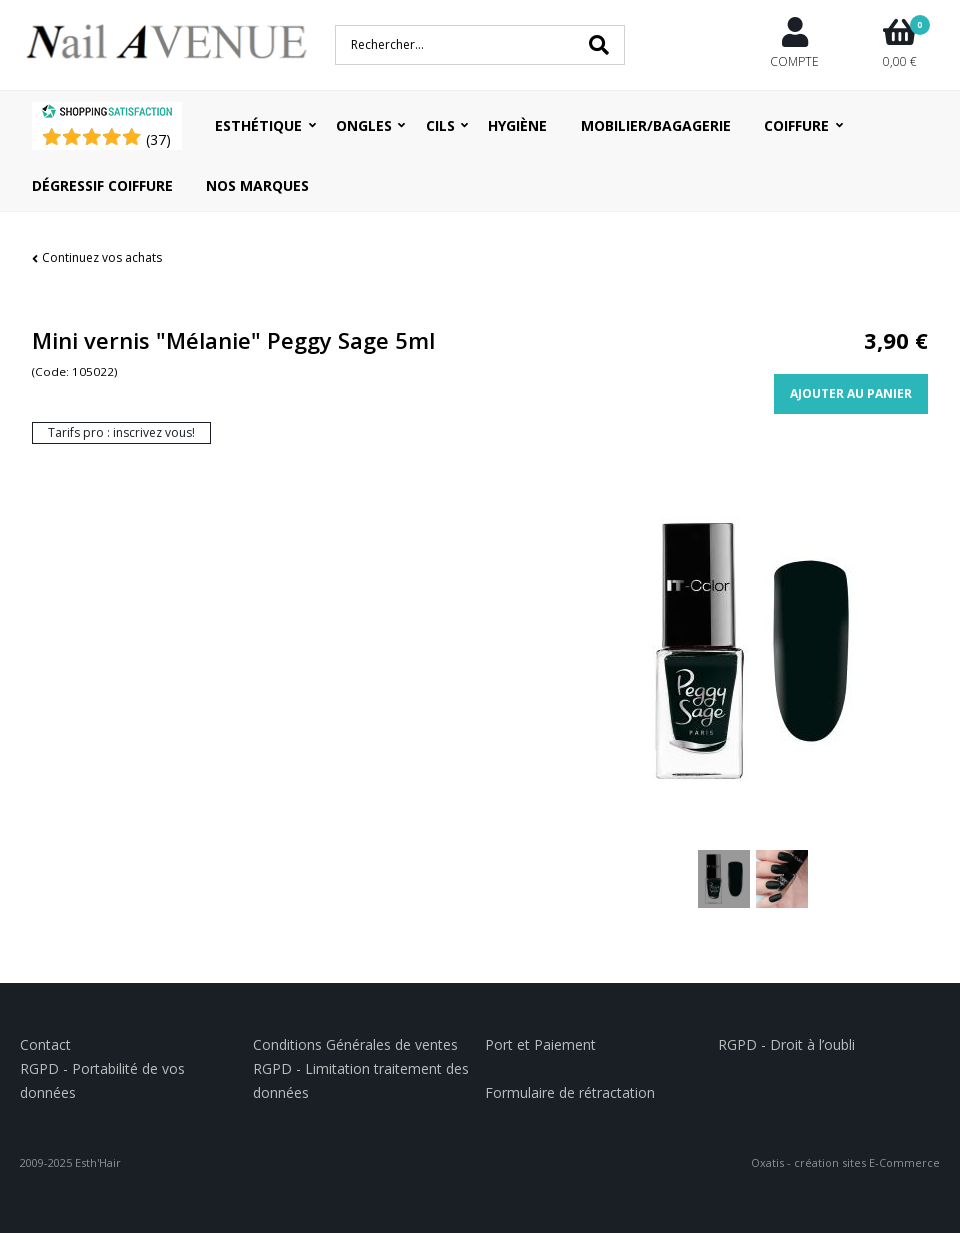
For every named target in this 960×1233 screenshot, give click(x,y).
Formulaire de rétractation (570, 1092)
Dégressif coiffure (102, 185)
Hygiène (517, 125)
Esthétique (258, 125)
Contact (45, 1044)
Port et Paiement (540, 1044)
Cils (440, 125)
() (158, 139)
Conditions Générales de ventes (355, 1044)
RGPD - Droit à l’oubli (786, 1044)
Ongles (364, 125)
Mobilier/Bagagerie (656, 125)
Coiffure (796, 125)
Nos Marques (257, 185)
